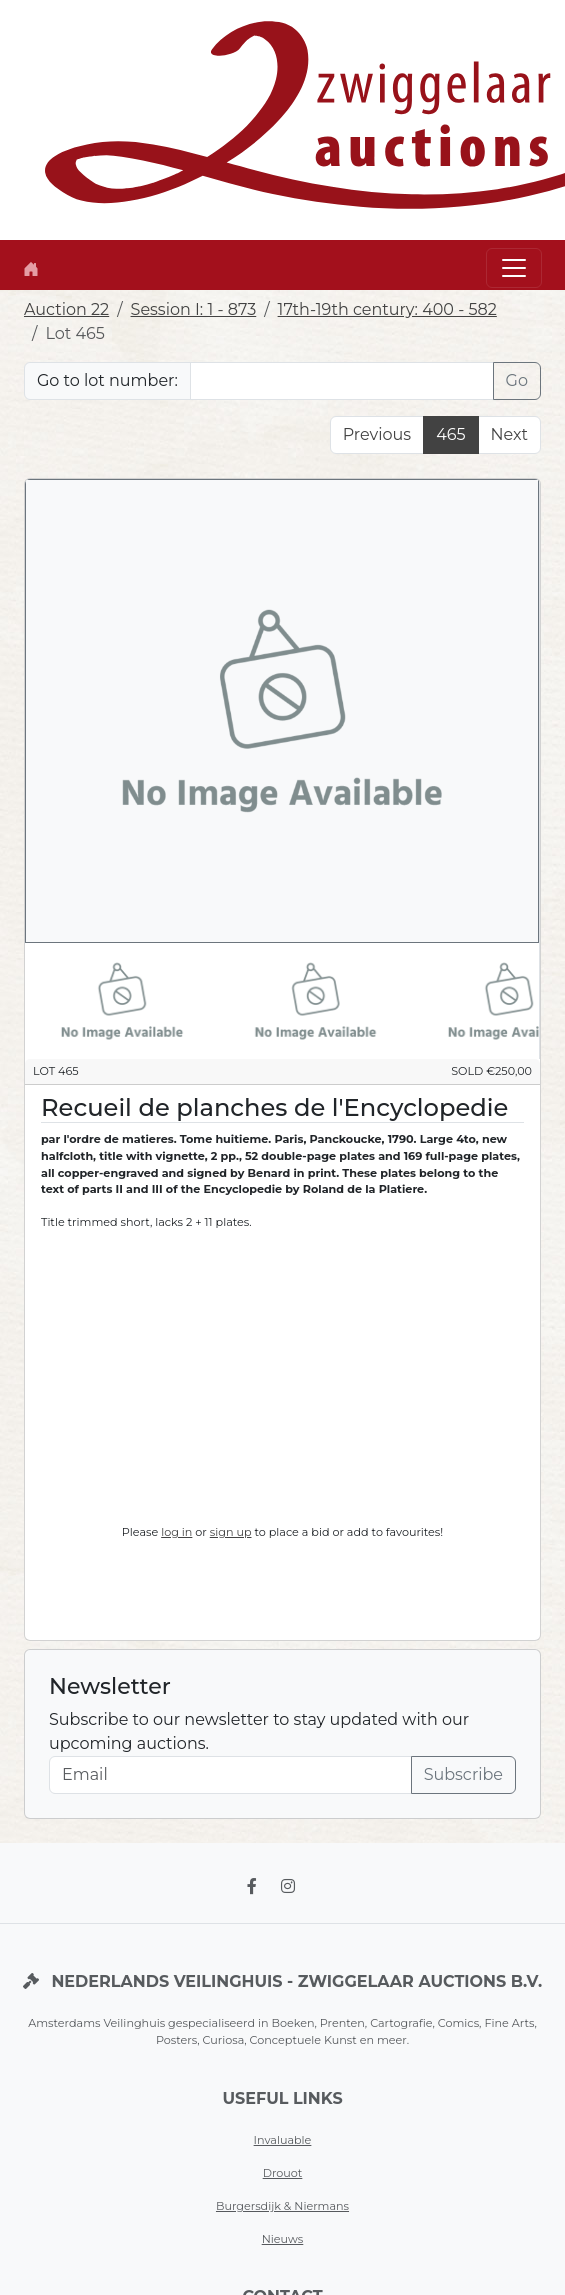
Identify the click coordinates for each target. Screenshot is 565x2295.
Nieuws (283, 2239)
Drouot (283, 2173)
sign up (231, 1532)
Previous (377, 434)
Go (517, 380)
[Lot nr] (342, 381)
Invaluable (283, 2140)
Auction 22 (66, 309)
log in (176, 1532)
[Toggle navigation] (514, 268)
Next (509, 434)
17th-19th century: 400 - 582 (387, 309)
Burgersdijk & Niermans (282, 2206)
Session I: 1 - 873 (194, 309)
